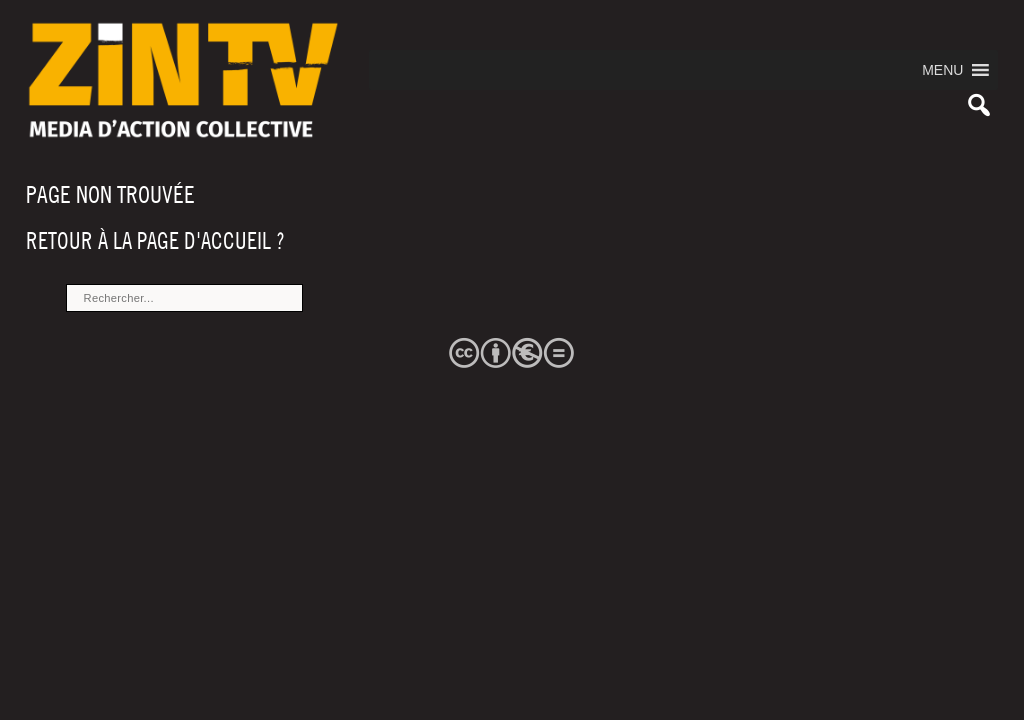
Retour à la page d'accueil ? (155, 241)
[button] (942, 70)
